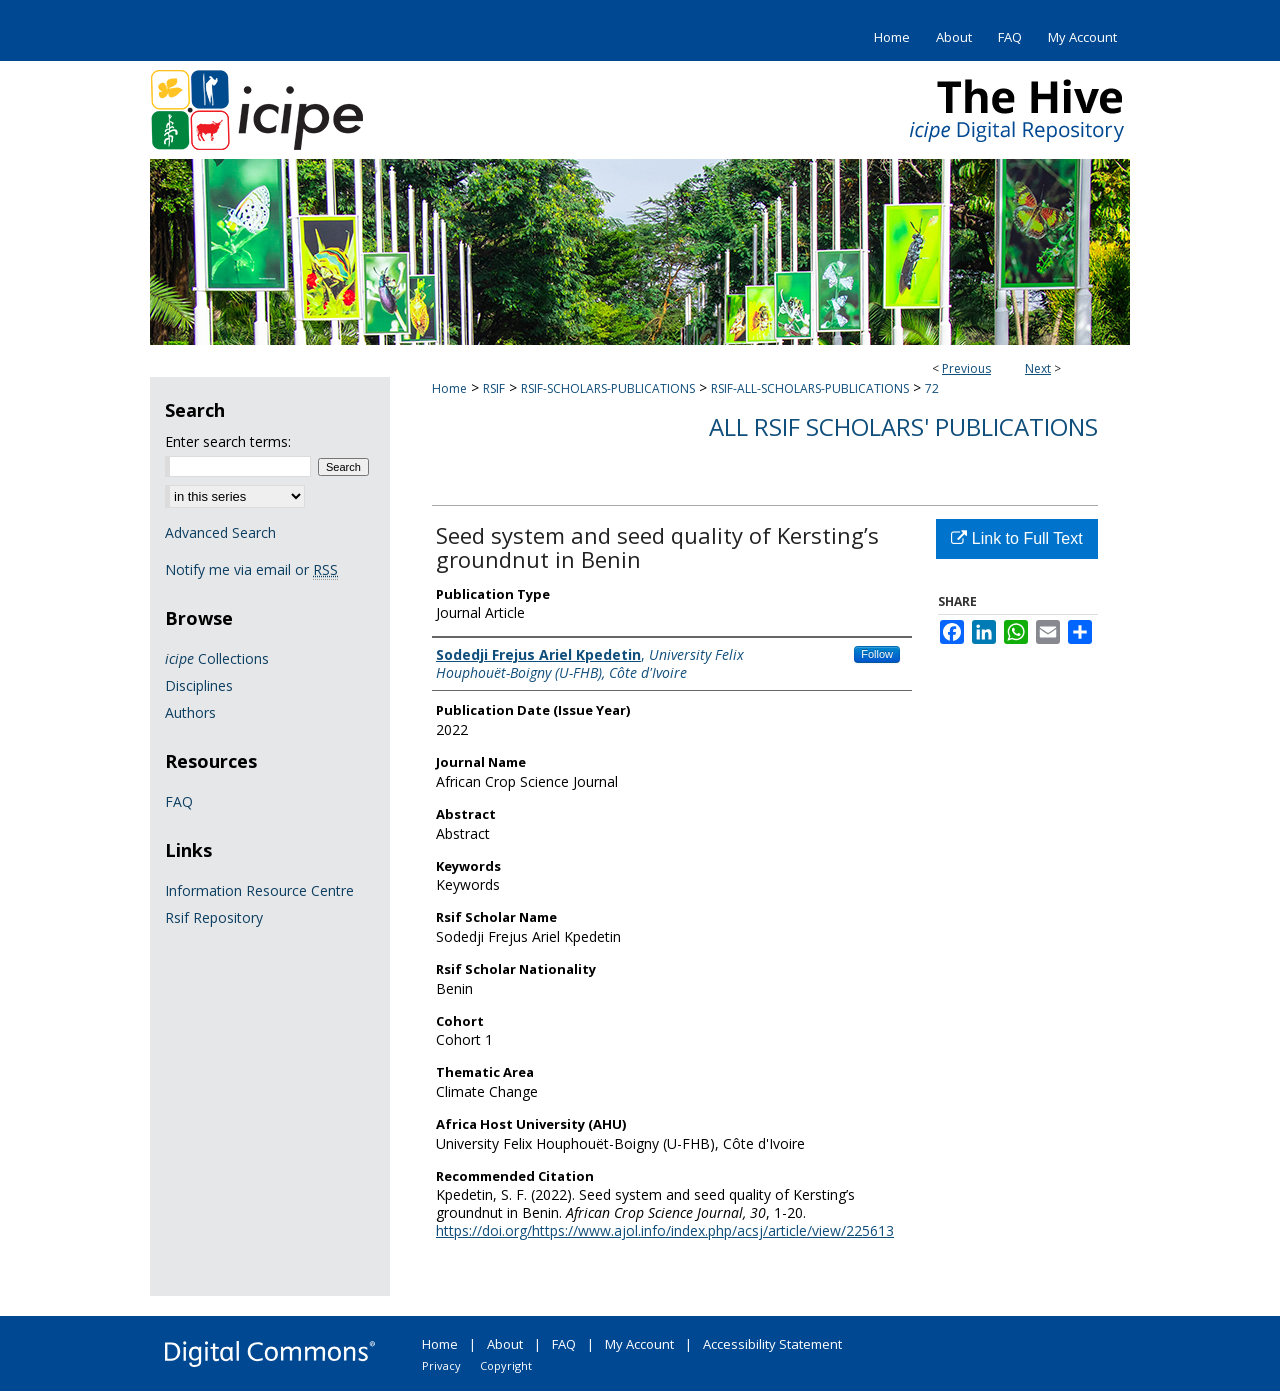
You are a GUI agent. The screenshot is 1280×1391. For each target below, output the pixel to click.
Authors (190, 712)
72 (932, 388)
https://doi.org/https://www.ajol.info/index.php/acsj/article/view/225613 (665, 1230)
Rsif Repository (214, 917)
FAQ (179, 801)
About (505, 1344)
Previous (966, 368)
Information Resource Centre (259, 890)
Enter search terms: (228, 441)
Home (449, 388)
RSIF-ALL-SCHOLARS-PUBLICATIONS (810, 388)
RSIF (494, 388)
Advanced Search (220, 532)
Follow (877, 654)
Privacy (441, 1365)
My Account (639, 1344)
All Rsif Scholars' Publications (903, 426)
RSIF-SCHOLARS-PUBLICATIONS (608, 388)
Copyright (506, 1365)
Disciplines (199, 685)
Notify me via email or (251, 569)
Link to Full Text (1016, 538)
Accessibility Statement (772, 1344)
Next (1038, 368)
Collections (217, 658)
